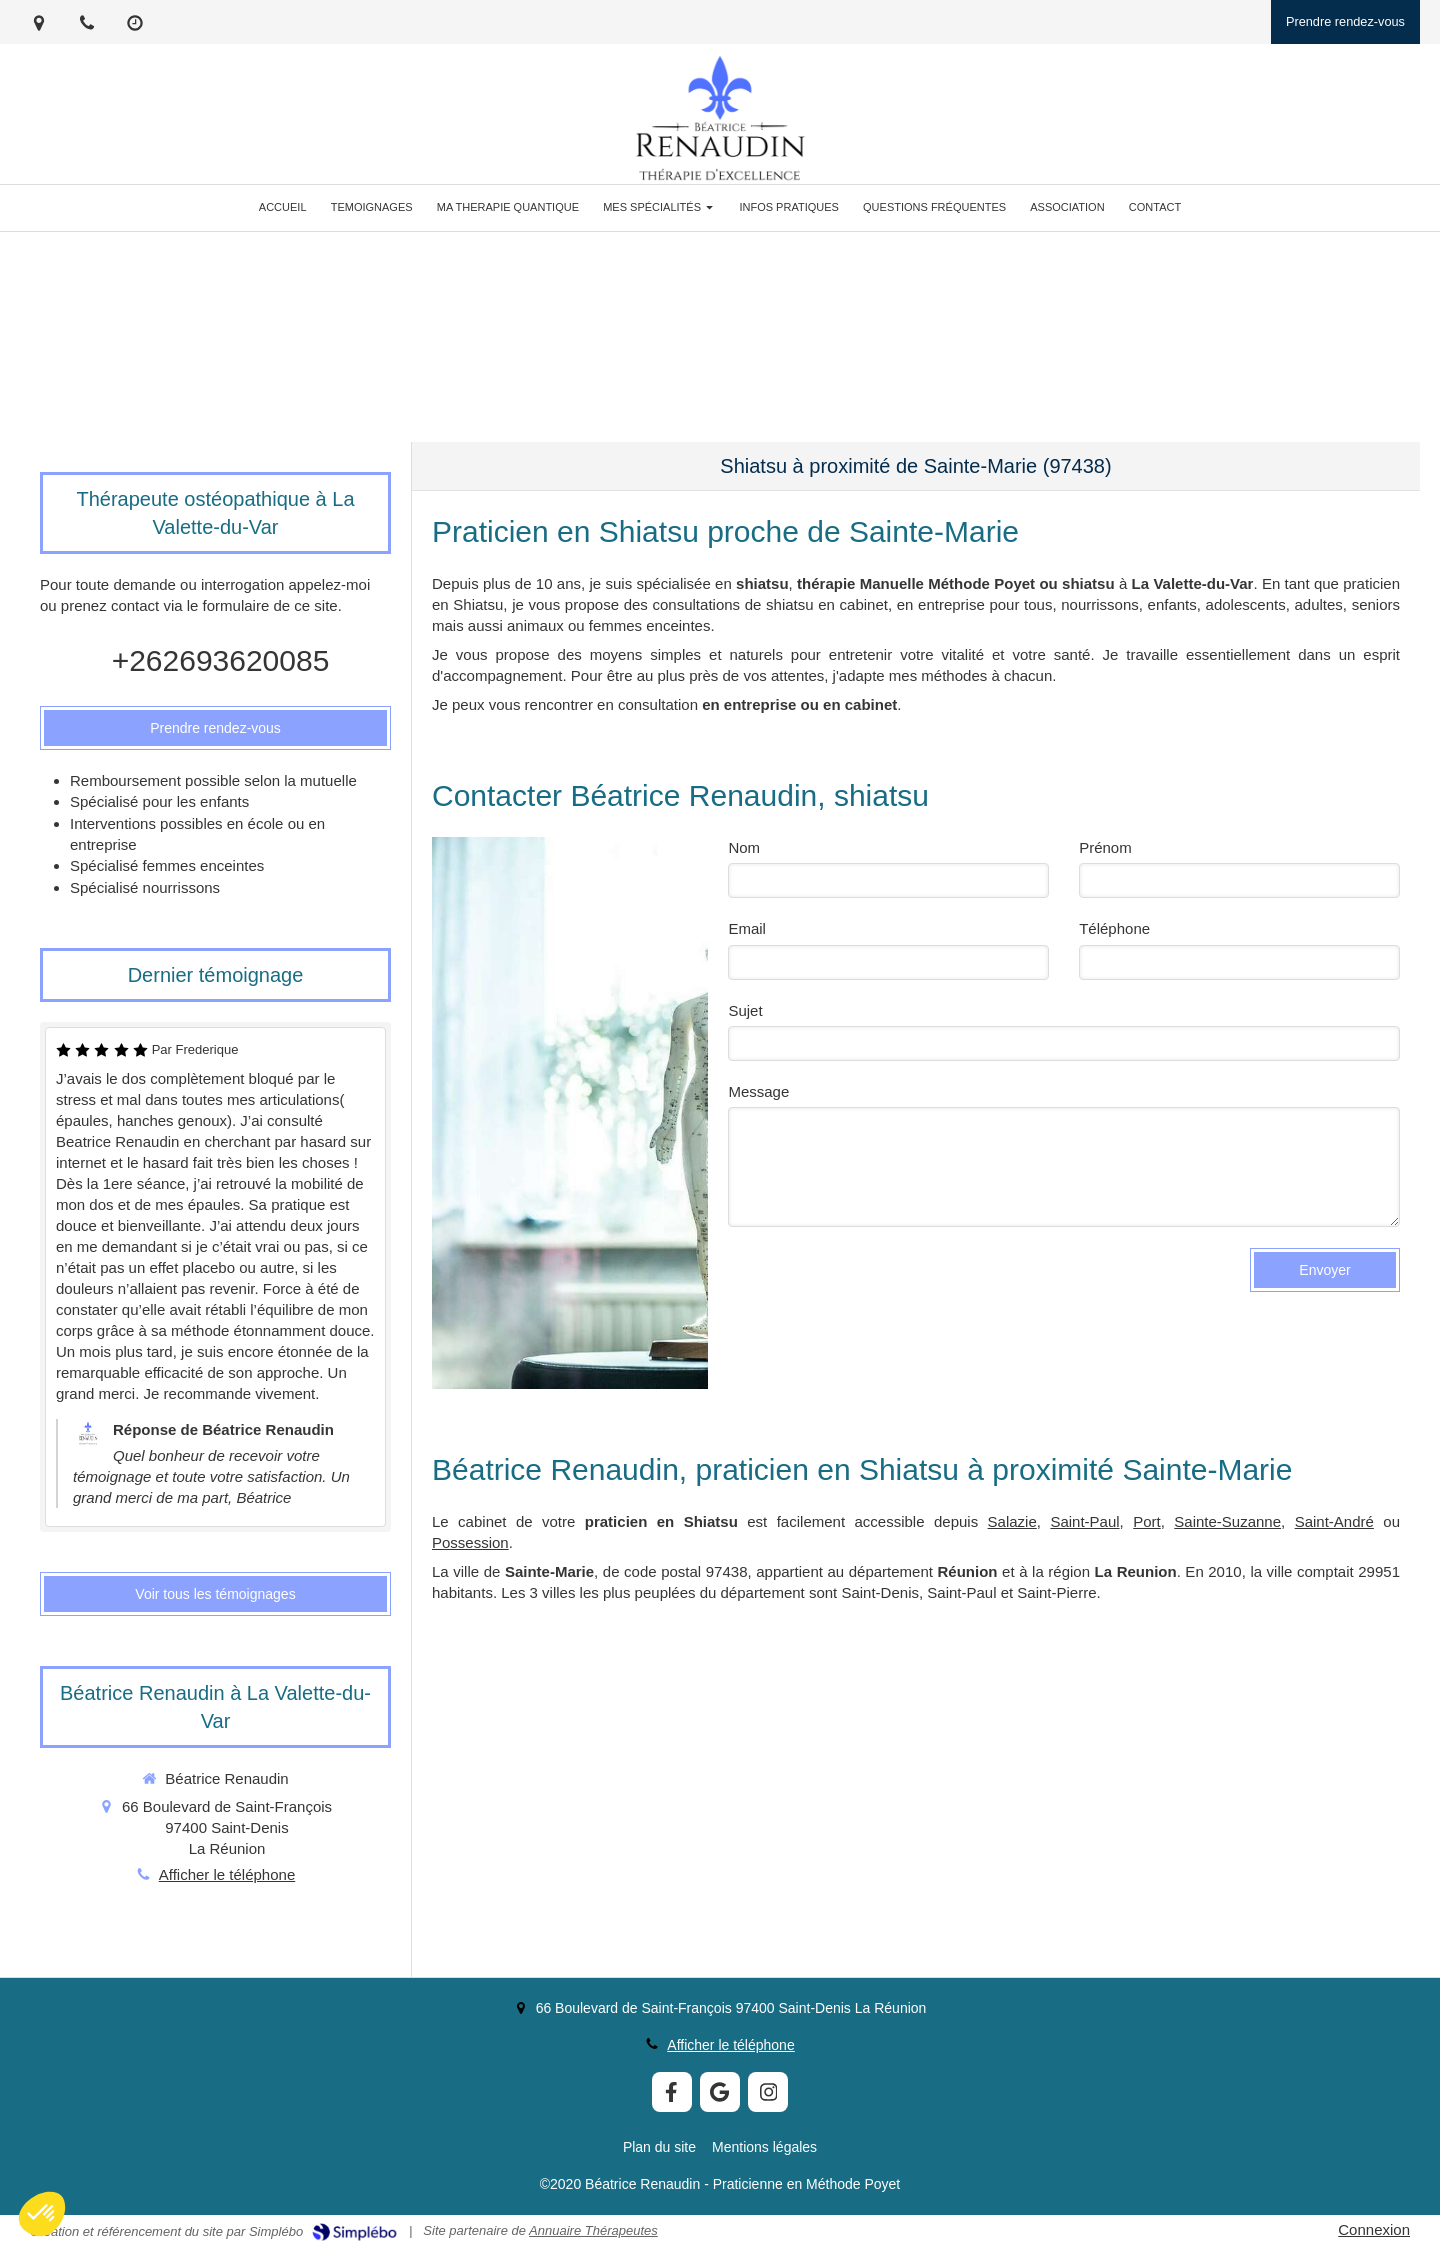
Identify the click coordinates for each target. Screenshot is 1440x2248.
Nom (744, 847)
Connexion (1374, 2229)
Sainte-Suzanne (1227, 1521)
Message (758, 1091)
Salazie (1012, 1521)
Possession (470, 1542)
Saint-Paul (1084, 1521)
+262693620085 (221, 660)
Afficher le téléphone (227, 1874)
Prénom (1105, 847)
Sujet (745, 1010)
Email (747, 928)
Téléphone (1114, 928)
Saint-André (1334, 1521)
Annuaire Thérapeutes (593, 2230)
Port (1147, 1521)
